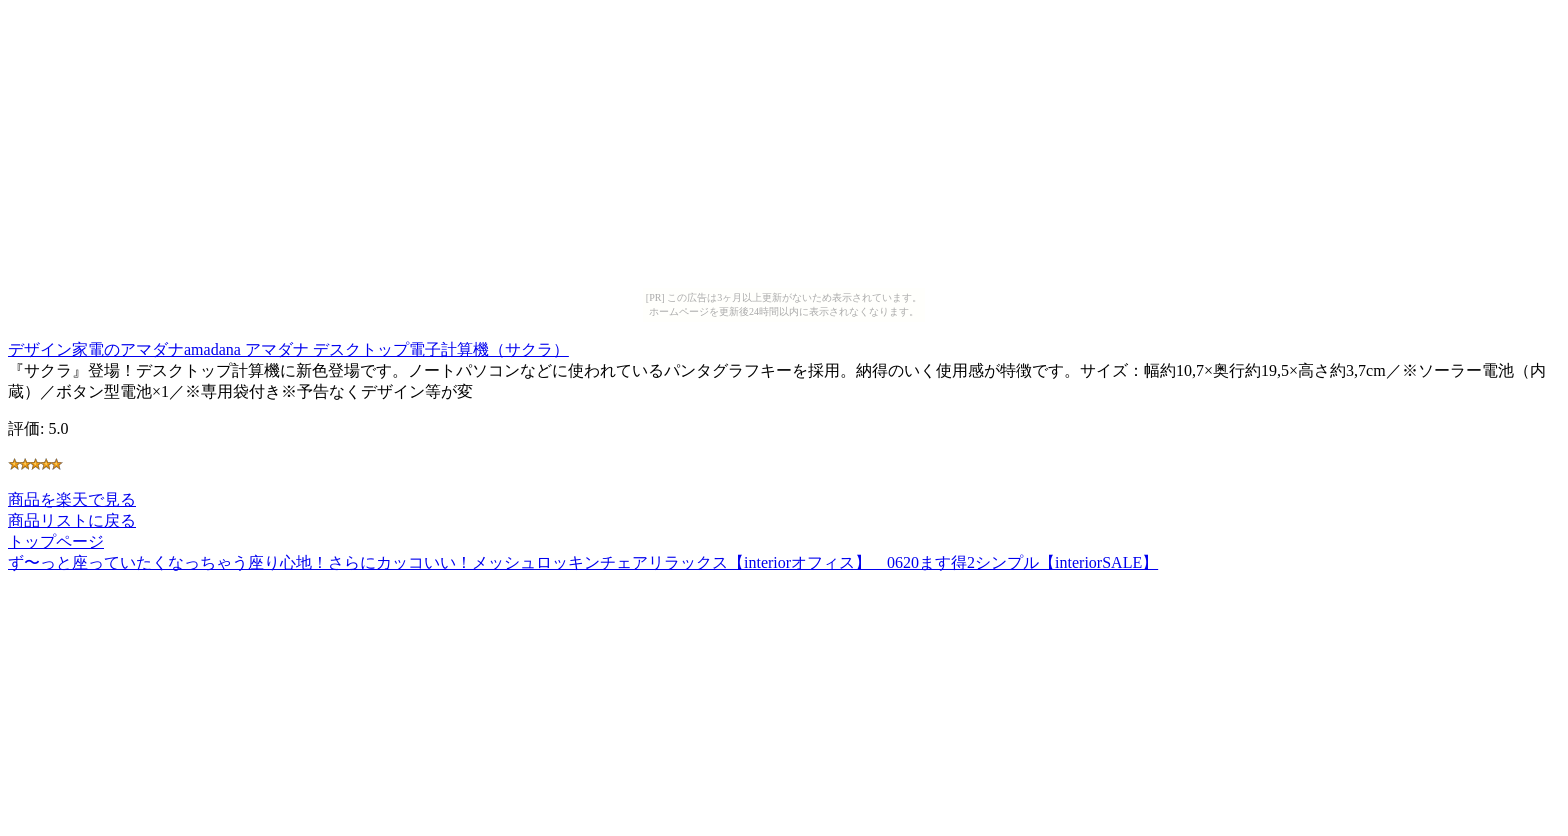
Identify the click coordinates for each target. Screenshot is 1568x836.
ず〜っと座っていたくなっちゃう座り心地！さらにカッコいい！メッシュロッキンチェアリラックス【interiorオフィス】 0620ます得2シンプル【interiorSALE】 (583, 562)
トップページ (56, 541)
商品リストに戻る (72, 520)
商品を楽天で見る (72, 499)
